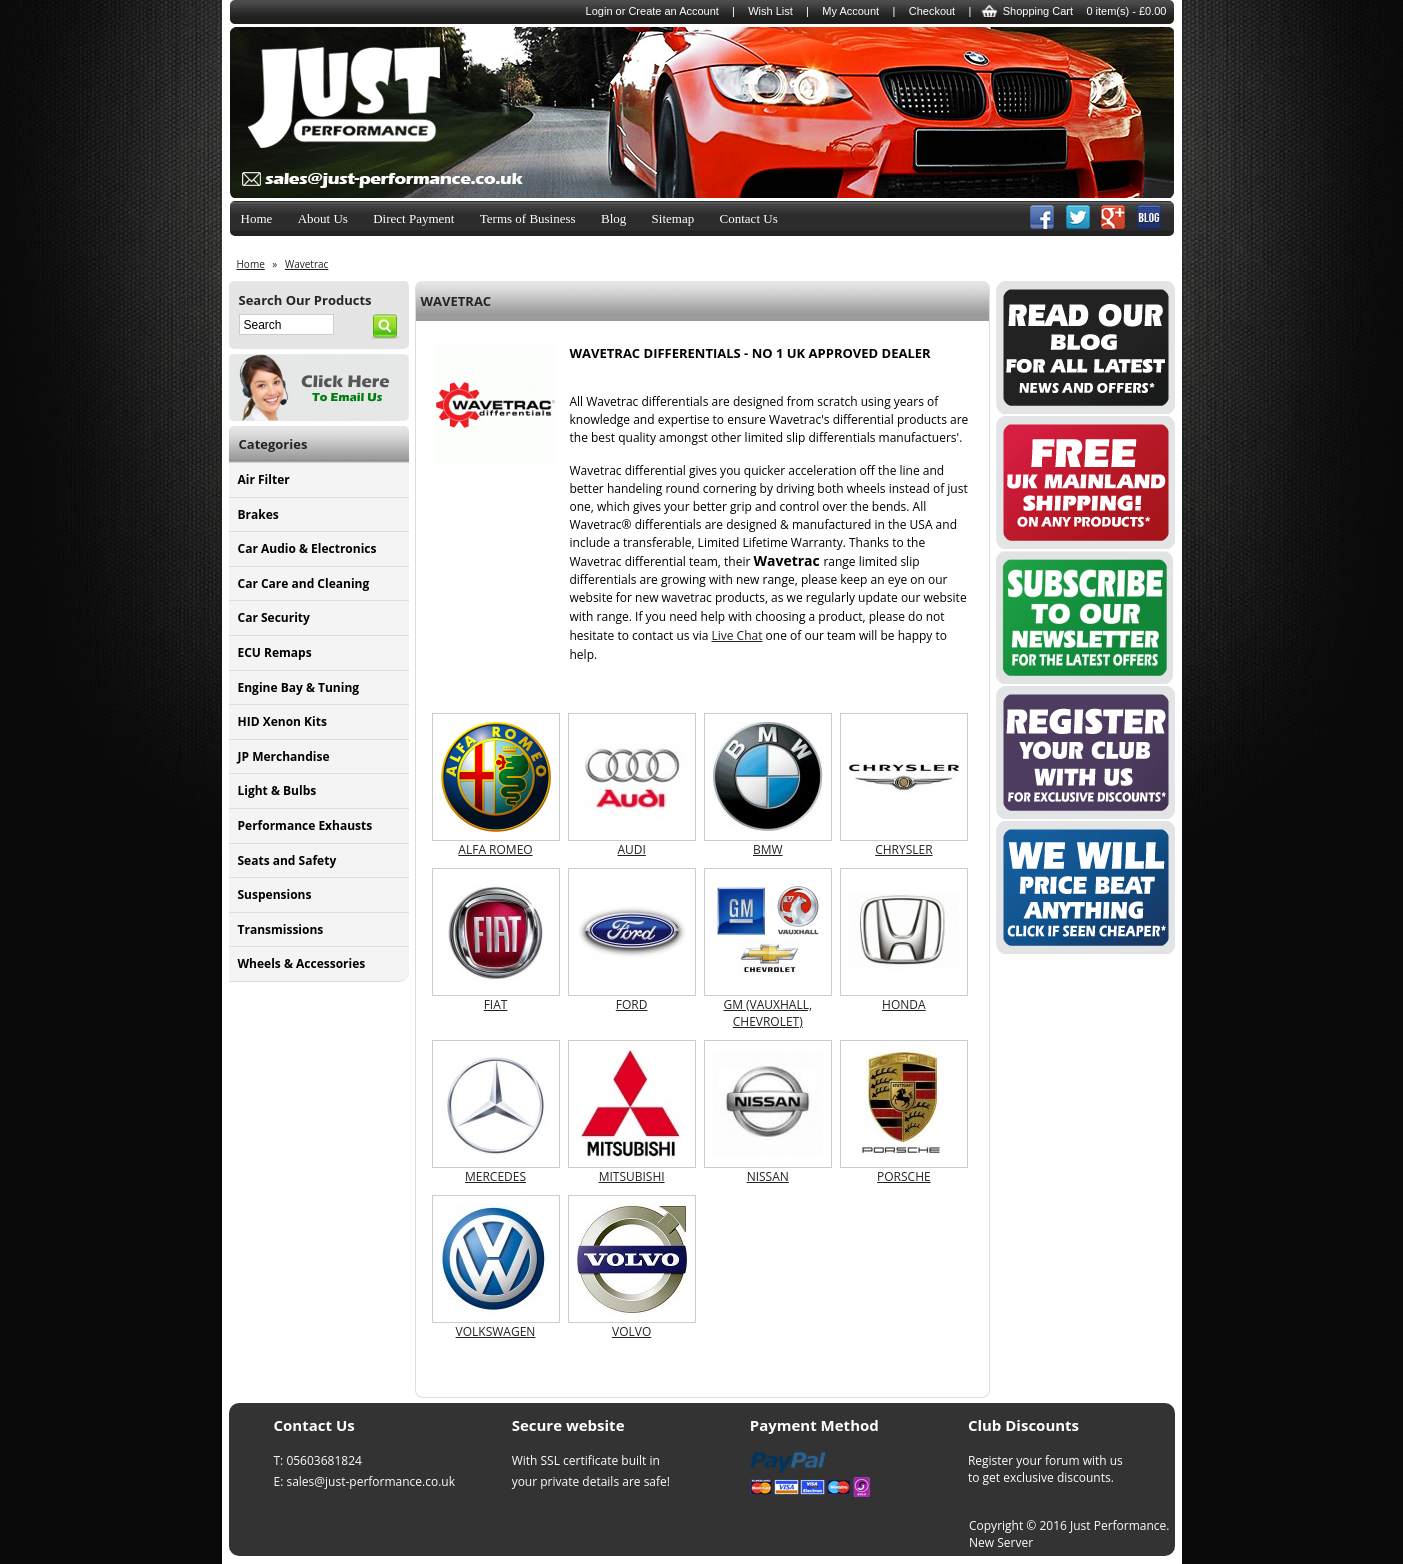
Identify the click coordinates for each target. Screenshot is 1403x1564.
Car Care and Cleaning (304, 583)
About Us (323, 218)
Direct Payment (413, 218)
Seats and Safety (287, 860)
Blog (613, 218)
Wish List (770, 11)
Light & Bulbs (277, 790)
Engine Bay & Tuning (299, 687)
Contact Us (749, 218)
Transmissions (281, 929)
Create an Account (673, 11)
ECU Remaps (275, 652)
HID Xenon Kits (282, 721)
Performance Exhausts (305, 825)
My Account (850, 11)
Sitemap (673, 218)
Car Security (274, 617)
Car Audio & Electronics (307, 548)
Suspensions (275, 894)
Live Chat (736, 635)
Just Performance (1118, 1525)
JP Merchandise (284, 756)
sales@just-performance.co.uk (370, 1481)
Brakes (258, 514)
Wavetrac (306, 264)
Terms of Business (528, 218)
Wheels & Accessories (302, 963)
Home (257, 218)
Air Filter (264, 479)
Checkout (932, 11)
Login (599, 11)
